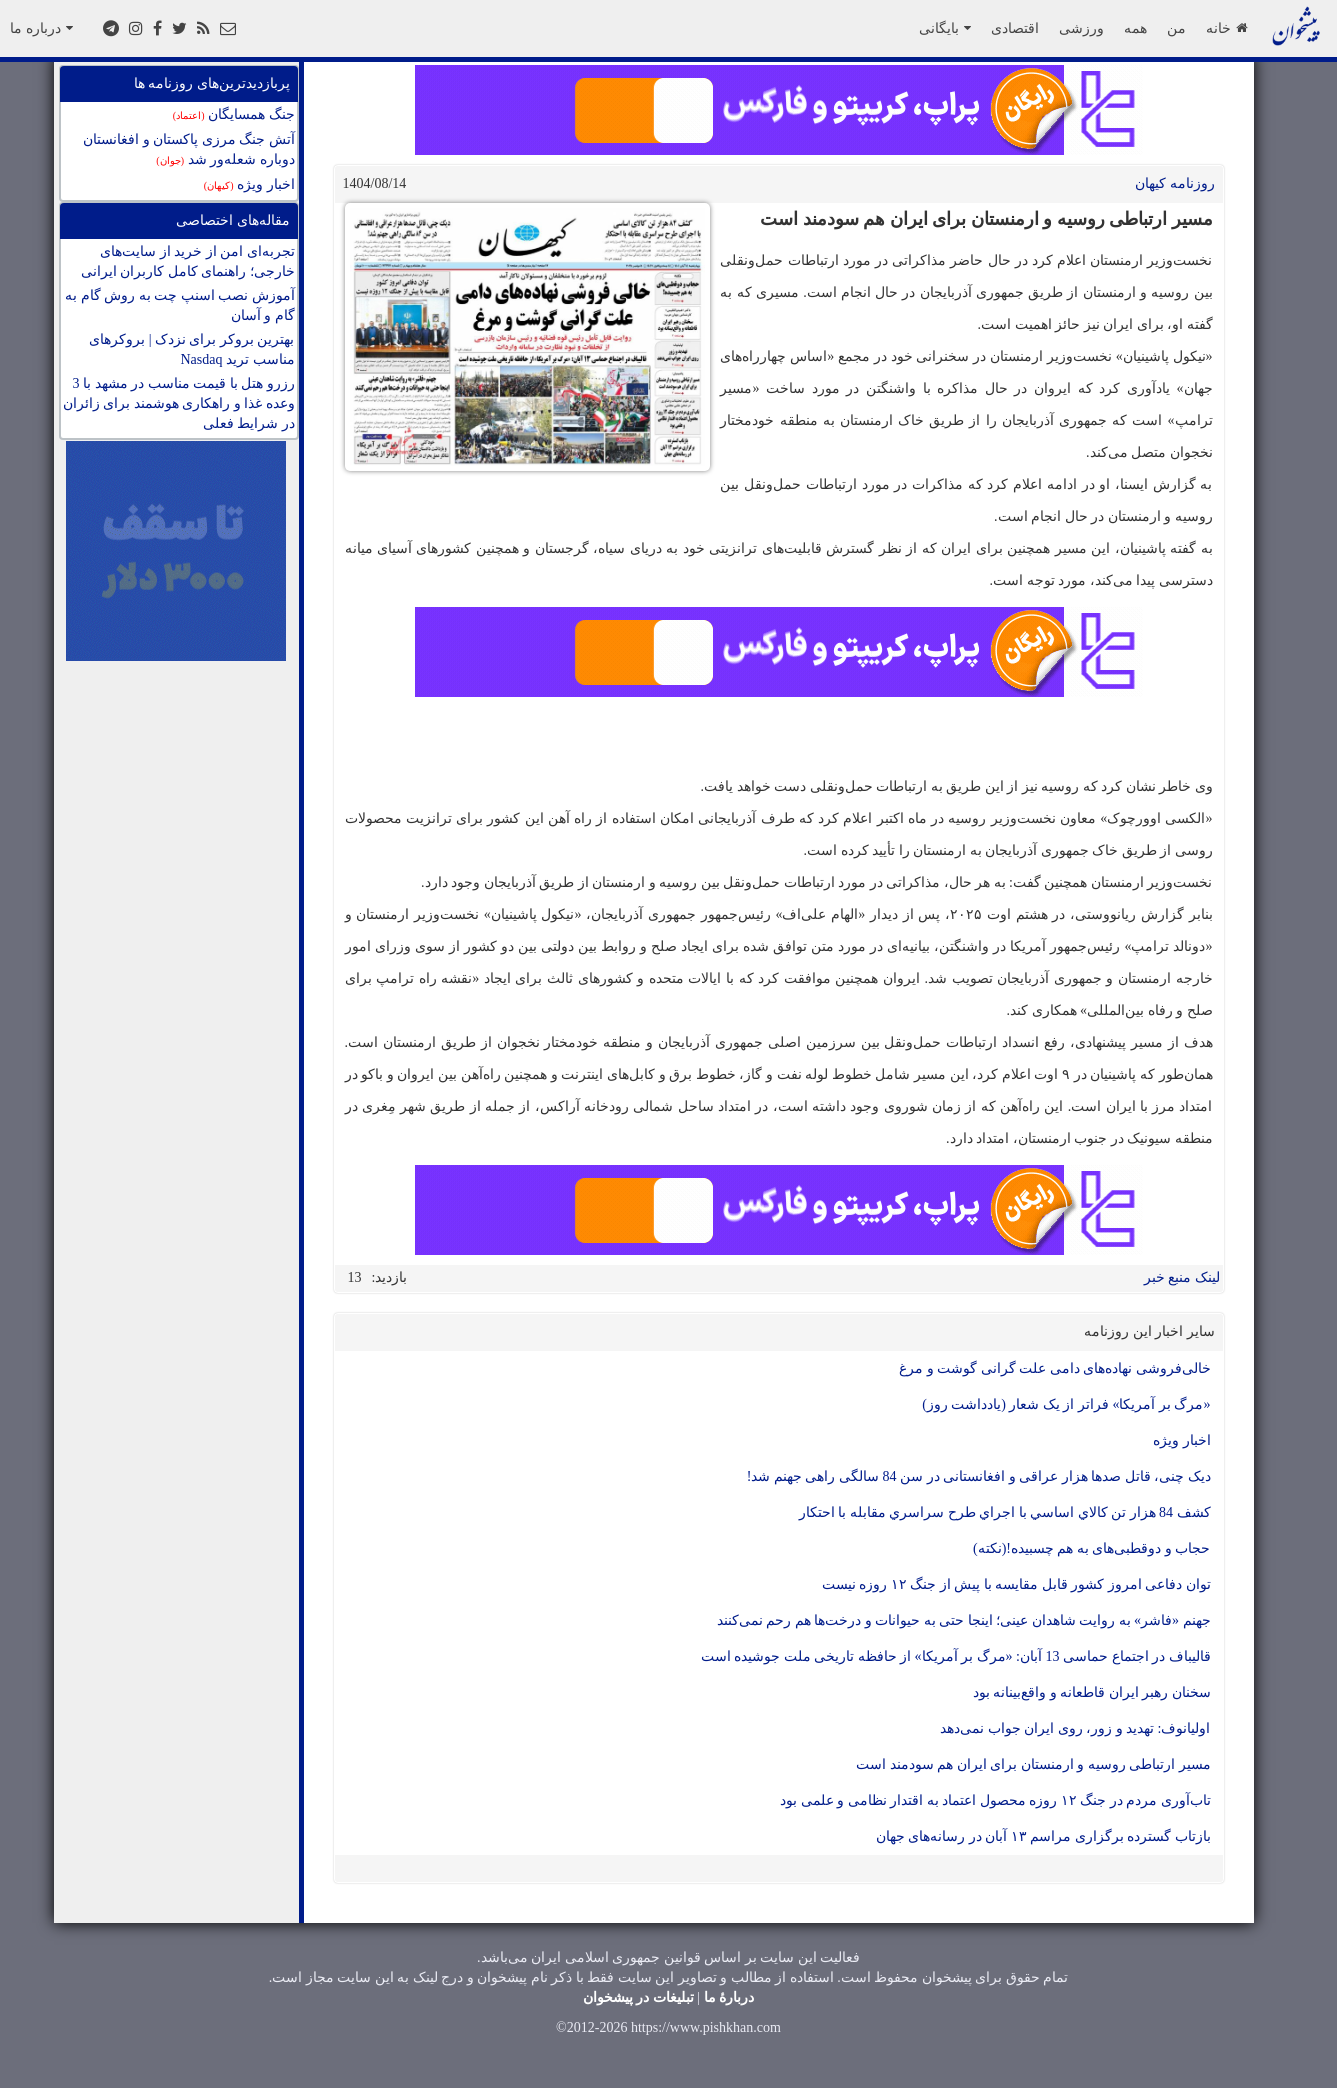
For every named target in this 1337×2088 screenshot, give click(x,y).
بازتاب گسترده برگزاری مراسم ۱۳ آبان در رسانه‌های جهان (1043, 1836)
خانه (1226, 28)
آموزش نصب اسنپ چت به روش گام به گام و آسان (180, 305)
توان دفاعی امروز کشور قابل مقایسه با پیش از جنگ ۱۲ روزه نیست (1016, 1584)
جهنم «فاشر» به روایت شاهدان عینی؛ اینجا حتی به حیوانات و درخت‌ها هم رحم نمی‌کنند (964, 1620)
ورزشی (1081, 28)
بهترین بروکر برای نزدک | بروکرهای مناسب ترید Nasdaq (191, 349)
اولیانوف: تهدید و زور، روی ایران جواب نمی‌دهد (1075, 1728)
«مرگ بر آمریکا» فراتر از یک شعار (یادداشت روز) (1066, 1404)
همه (1135, 28)
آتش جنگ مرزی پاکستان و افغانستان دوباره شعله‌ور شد (189, 149)
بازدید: (390, 1277)
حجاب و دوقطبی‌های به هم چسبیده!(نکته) (1092, 1548)
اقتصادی (1015, 28)
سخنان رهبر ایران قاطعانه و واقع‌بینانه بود (1092, 1692)
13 (355, 1277)
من (1176, 28)
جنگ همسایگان (234, 114)
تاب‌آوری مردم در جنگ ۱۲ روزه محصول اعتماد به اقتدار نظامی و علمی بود (995, 1800)
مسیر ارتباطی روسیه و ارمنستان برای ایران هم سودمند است (1033, 1764)
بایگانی (945, 28)
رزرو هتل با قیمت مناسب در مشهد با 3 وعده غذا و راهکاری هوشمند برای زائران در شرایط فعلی (179, 403)
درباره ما (41, 28)
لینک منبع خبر (1182, 1277)
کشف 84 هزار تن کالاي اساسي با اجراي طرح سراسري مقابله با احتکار (1005, 1512)
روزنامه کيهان (1175, 183)
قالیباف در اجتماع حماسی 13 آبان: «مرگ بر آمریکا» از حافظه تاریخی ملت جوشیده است (956, 1656)
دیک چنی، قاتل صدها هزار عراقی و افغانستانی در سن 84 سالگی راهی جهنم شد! (979, 1476)
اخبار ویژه (249, 184)
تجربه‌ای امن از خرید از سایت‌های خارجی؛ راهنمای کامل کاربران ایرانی (188, 261)
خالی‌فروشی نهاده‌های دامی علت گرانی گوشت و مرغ (1055, 1368)
